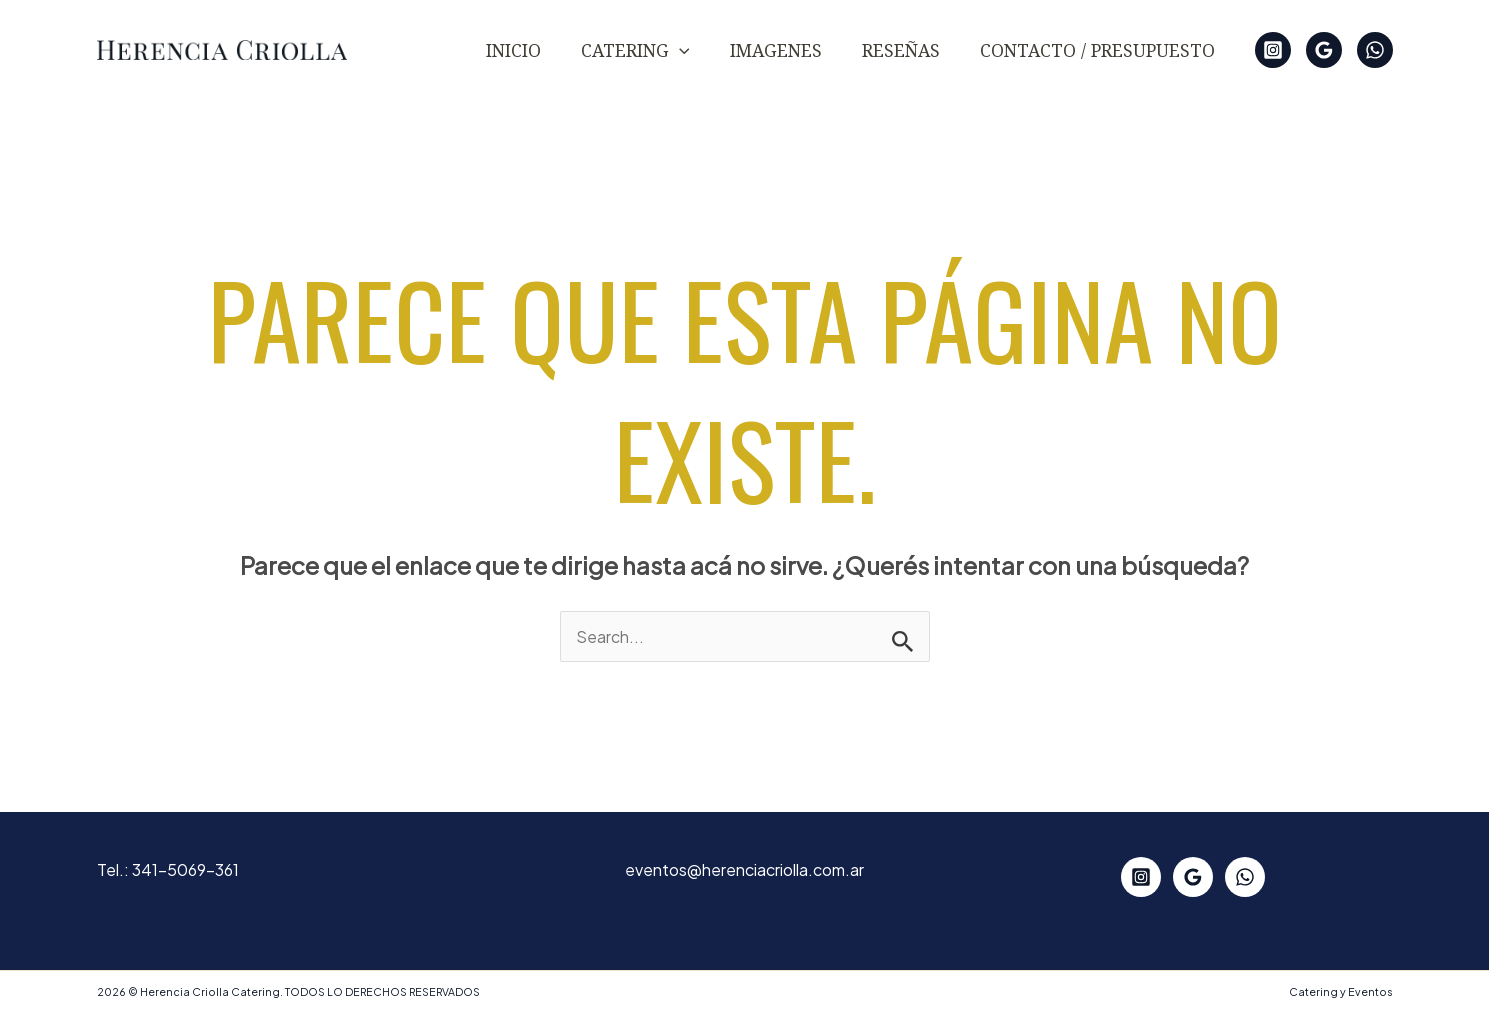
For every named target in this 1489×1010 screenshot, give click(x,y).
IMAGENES (776, 50)
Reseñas (901, 50)
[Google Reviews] (1324, 50)
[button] (679, 50)
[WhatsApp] (1375, 50)
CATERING (635, 50)
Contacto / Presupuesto (1097, 50)
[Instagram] (1273, 50)
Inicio (513, 50)
